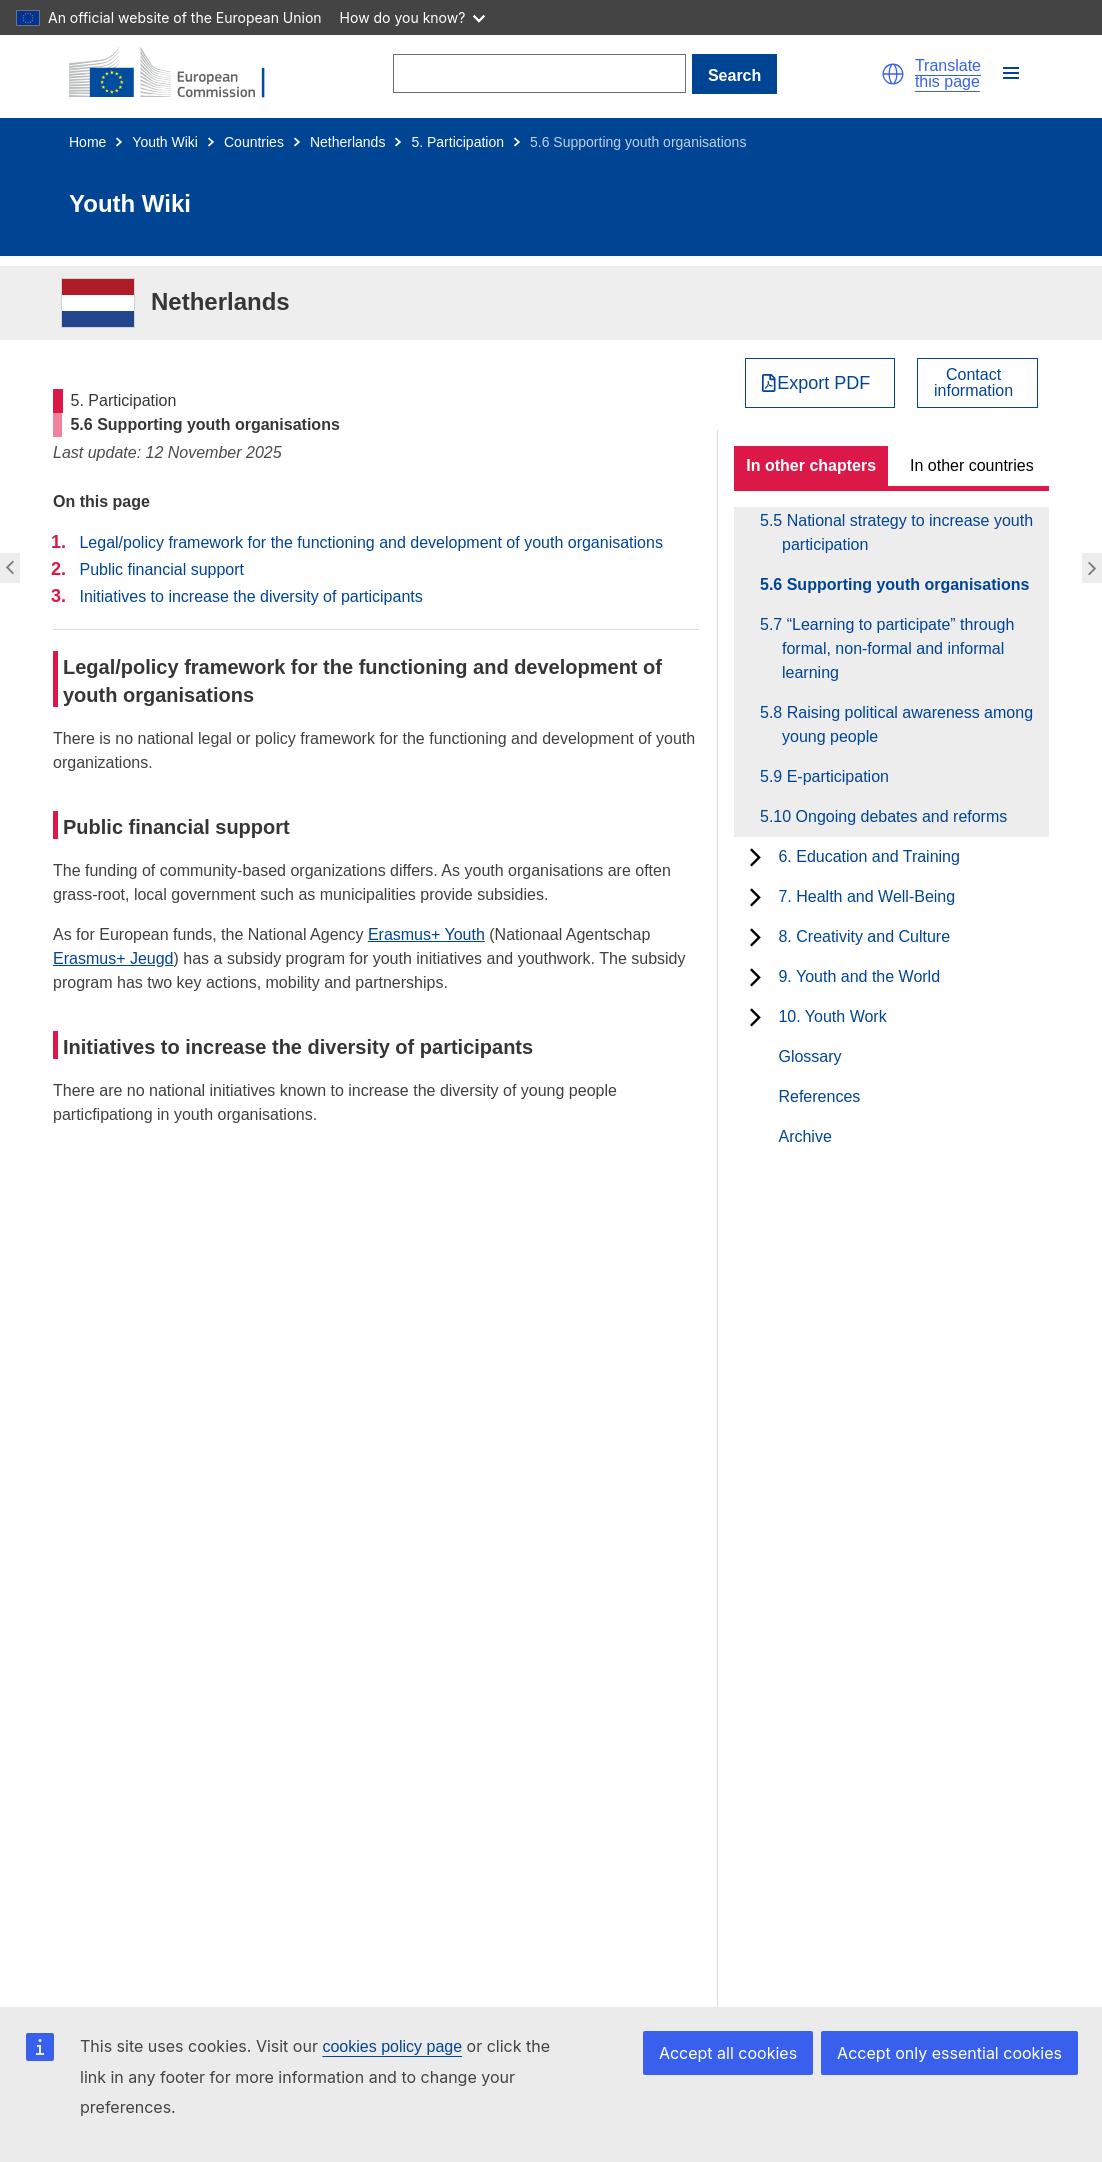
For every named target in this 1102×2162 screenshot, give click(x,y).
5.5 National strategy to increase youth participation (907, 532)
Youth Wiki (165, 142)
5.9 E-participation (835, 776)
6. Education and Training (868, 856)
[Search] (539, 73)
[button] (893, 74)
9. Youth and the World (859, 976)
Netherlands (348, 142)
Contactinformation (973, 383)
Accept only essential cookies (949, 2053)
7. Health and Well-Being (866, 896)
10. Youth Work (832, 1016)
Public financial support (161, 569)
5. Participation (457, 142)
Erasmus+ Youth (426, 934)
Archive (804, 1136)
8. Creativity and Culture (864, 936)
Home (87, 142)
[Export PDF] (820, 383)
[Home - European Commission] (179, 74)
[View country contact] (977, 383)
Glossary (809, 1056)
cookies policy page (392, 2046)
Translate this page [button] (948, 74)
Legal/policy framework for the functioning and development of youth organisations (370, 542)
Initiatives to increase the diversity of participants (250, 596)
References (819, 1096)
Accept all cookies (728, 2053)
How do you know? (413, 17)
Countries (254, 142)
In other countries (972, 465)
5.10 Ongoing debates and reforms (894, 816)
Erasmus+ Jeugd (113, 958)
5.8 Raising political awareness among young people (907, 724)
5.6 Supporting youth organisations (905, 584)
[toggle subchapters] (755, 857)
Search (734, 75)
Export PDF (823, 383)
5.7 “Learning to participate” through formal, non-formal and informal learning (898, 648)
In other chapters (811, 465)
